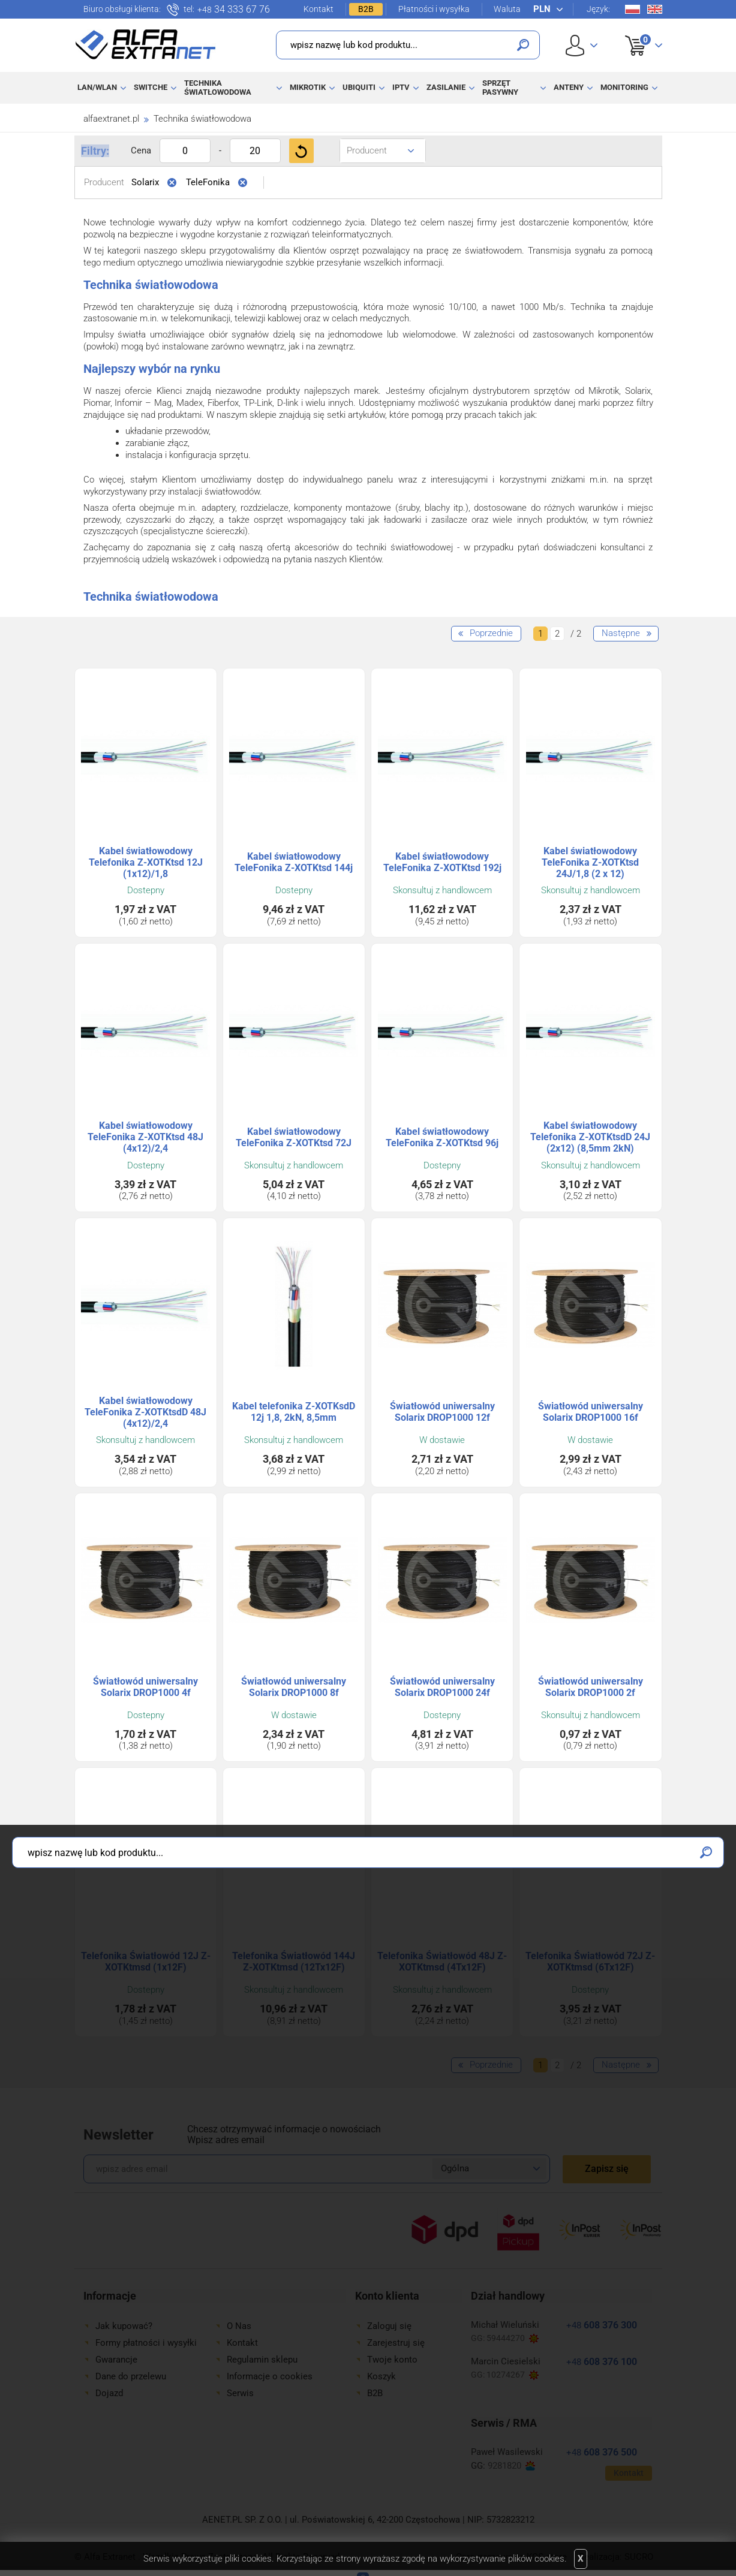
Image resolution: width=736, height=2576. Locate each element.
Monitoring (624, 87)
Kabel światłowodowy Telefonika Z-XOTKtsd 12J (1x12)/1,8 (146, 862)
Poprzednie (491, 633)
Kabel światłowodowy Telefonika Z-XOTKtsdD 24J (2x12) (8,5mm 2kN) (590, 1137)
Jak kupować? (123, 2326)
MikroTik (308, 87)
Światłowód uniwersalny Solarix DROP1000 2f (590, 1687)
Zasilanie (445, 87)
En (654, 9)
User (581, 45)
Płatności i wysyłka (434, 9)
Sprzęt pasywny (500, 87)
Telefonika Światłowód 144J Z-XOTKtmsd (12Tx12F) (293, 1961)
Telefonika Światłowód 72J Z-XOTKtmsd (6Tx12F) (590, 1961)
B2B (366, 9)
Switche (150, 87)
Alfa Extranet (146, 44)
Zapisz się (607, 2168)
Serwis (240, 2393)
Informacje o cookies (270, 2376)
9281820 (511, 2466)
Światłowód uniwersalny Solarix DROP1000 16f (590, 1411)
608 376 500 (601, 2452)
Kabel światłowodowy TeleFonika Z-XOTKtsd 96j (442, 1137)
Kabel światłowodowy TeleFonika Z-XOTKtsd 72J (294, 1137)
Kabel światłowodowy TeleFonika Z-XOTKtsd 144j (294, 862)
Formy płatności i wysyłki (146, 2342)
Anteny (569, 87)
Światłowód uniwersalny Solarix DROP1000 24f (442, 1687)
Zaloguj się (389, 2326)
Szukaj (523, 45)
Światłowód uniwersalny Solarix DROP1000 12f (442, 1411)
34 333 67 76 (233, 9)
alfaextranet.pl (111, 118)
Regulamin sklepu (262, 2359)
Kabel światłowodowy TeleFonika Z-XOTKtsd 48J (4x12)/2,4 (145, 1137)
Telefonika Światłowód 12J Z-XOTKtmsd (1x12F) (146, 1961)
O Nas (239, 2326)
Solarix (145, 182)
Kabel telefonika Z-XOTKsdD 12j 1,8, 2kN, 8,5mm (293, 1411)
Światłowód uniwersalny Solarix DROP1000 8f (293, 1687)
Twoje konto (392, 2359)
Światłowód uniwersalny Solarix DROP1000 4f (145, 1687)
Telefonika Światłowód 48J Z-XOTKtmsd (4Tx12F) (442, 1961)
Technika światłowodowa (217, 87)
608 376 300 (601, 2325)
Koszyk (636, 32)
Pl (632, 9)
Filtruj (301, 150)
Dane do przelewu (130, 2376)
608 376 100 (601, 2361)
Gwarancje (116, 2359)
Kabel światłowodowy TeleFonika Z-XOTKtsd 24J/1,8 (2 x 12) (590, 862)
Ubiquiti (359, 87)
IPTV (401, 87)
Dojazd (109, 2393)
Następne (621, 633)
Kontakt (319, 9)
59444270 (512, 2338)
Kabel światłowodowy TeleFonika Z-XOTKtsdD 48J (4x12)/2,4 (145, 1412)
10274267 (512, 2374)
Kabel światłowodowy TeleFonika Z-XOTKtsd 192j (442, 862)
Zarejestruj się (396, 2342)
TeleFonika (208, 182)
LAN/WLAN (97, 87)
